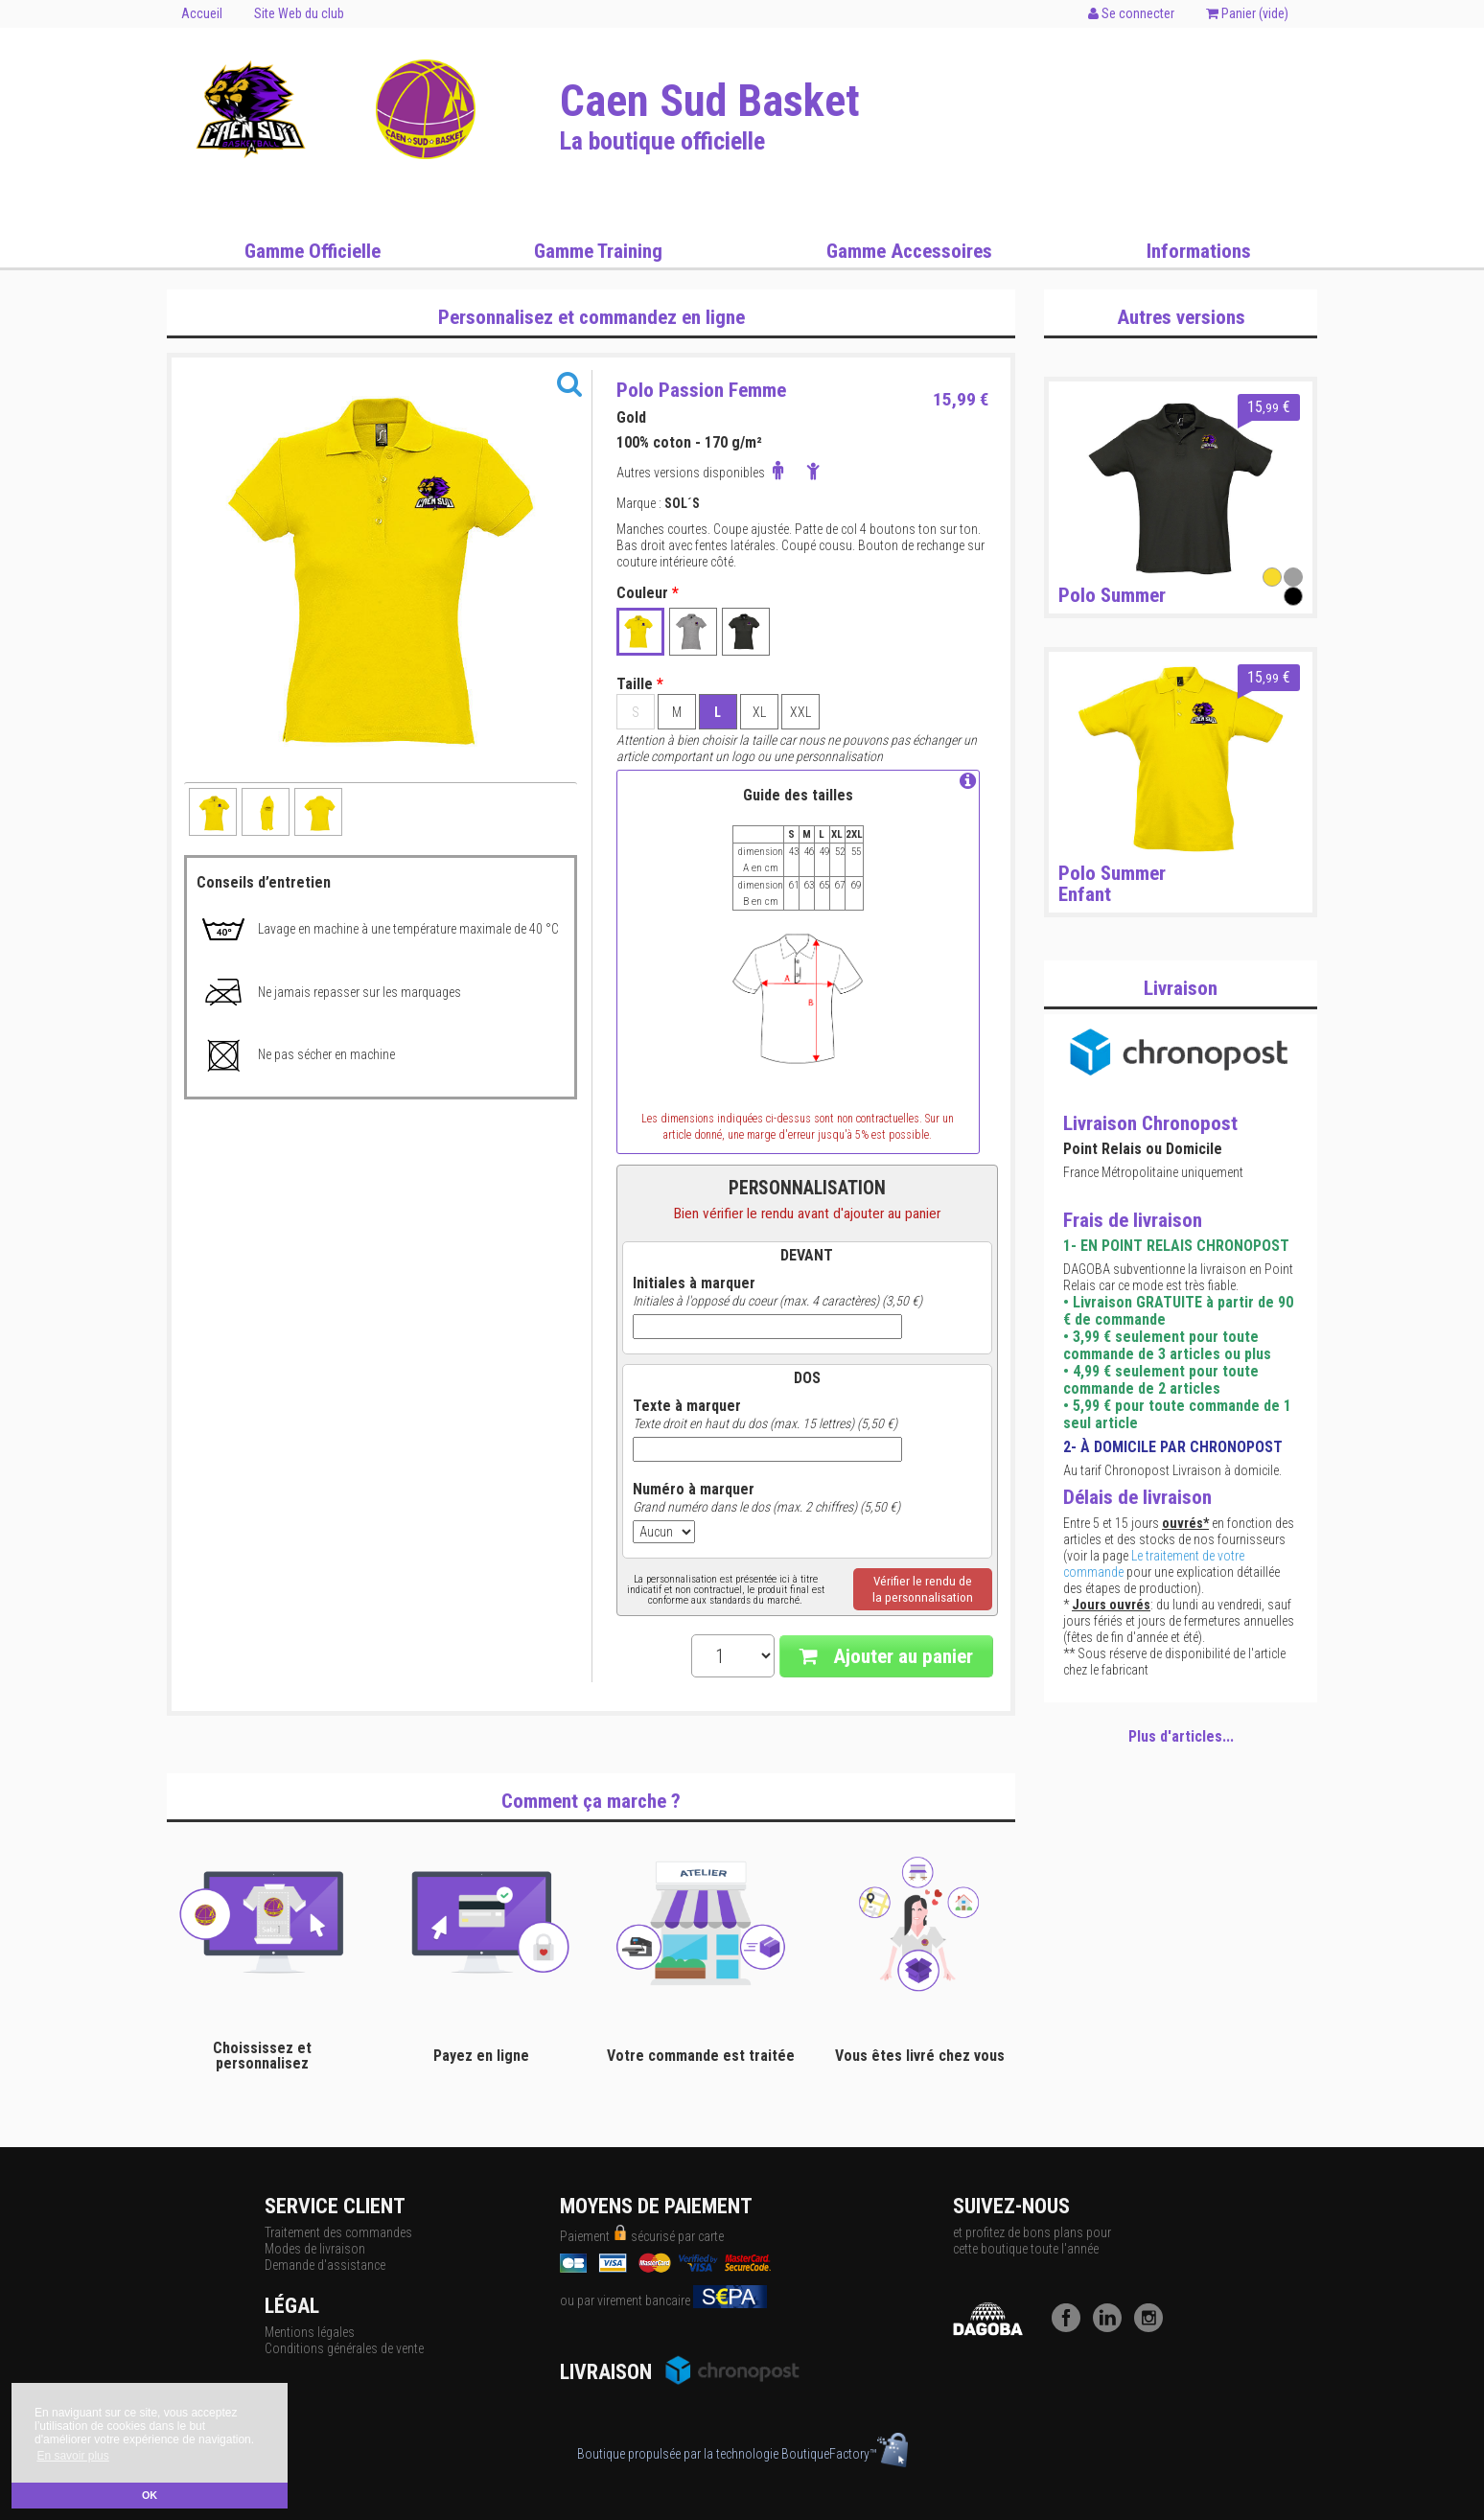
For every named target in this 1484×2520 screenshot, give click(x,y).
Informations (1199, 251)
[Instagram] (1153, 2327)
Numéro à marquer (693, 1489)
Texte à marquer (687, 1406)
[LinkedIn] (1112, 2327)
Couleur (647, 593)
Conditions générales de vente (344, 2348)
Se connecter (1131, 13)
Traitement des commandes (338, 2232)
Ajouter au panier (886, 1656)
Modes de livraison (315, 2248)
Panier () (1247, 13)
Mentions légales (310, 2332)
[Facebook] (1071, 2327)
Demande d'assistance (325, 2265)
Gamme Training (598, 251)
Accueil (201, 13)
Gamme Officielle (312, 251)
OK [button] (149, 2495)
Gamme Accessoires (909, 251)
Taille (639, 684)
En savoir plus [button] (72, 2455)
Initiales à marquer (694, 1283)
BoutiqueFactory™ (844, 2454)
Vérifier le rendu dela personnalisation (922, 1589)
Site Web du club (299, 13)
